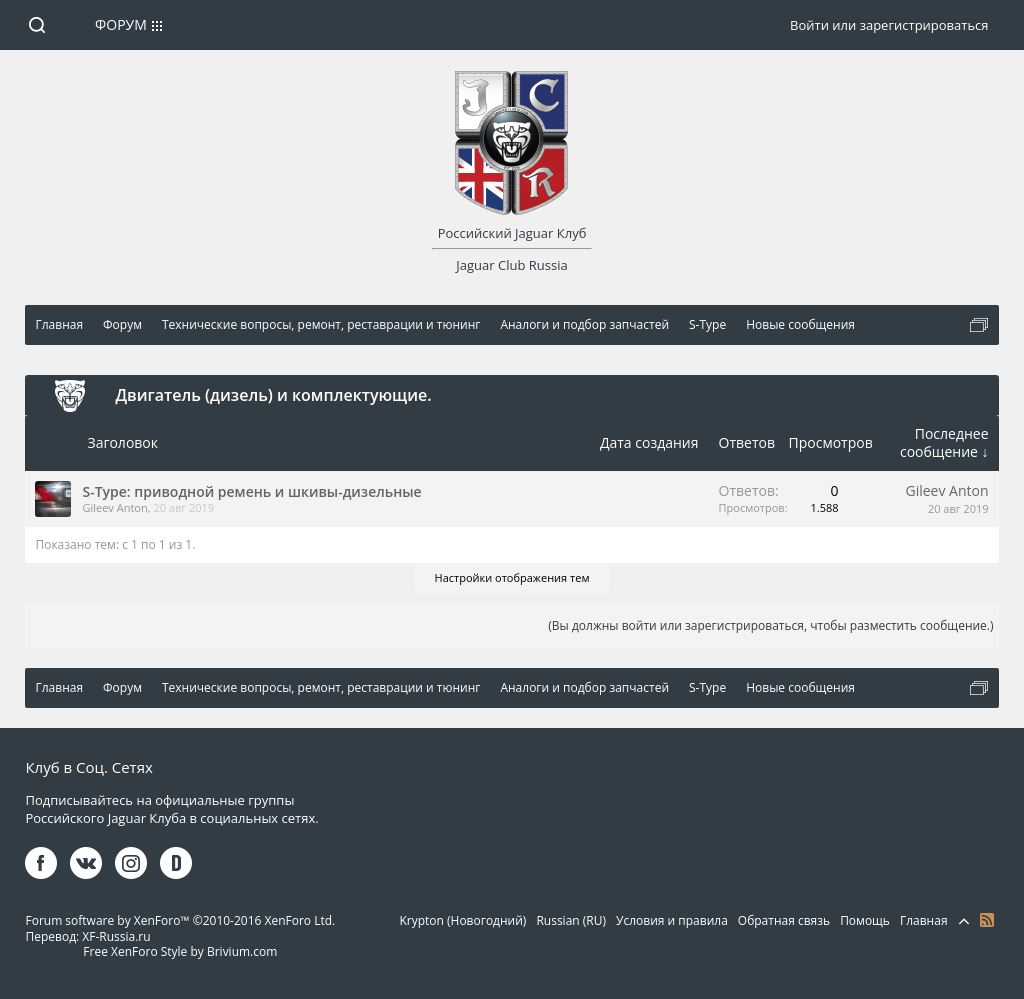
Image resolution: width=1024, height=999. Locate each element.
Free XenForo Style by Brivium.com (180, 951)
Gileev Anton (114, 507)
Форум (121, 24)
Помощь (865, 920)
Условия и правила (672, 920)
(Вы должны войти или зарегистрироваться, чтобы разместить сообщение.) (770, 625)
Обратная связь (784, 920)
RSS (987, 920)
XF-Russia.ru (116, 936)
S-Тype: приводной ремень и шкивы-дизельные (251, 491)
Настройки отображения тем (512, 577)
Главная (924, 920)
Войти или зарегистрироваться (889, 25)
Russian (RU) (571, 920)
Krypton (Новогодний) (462, 920)
